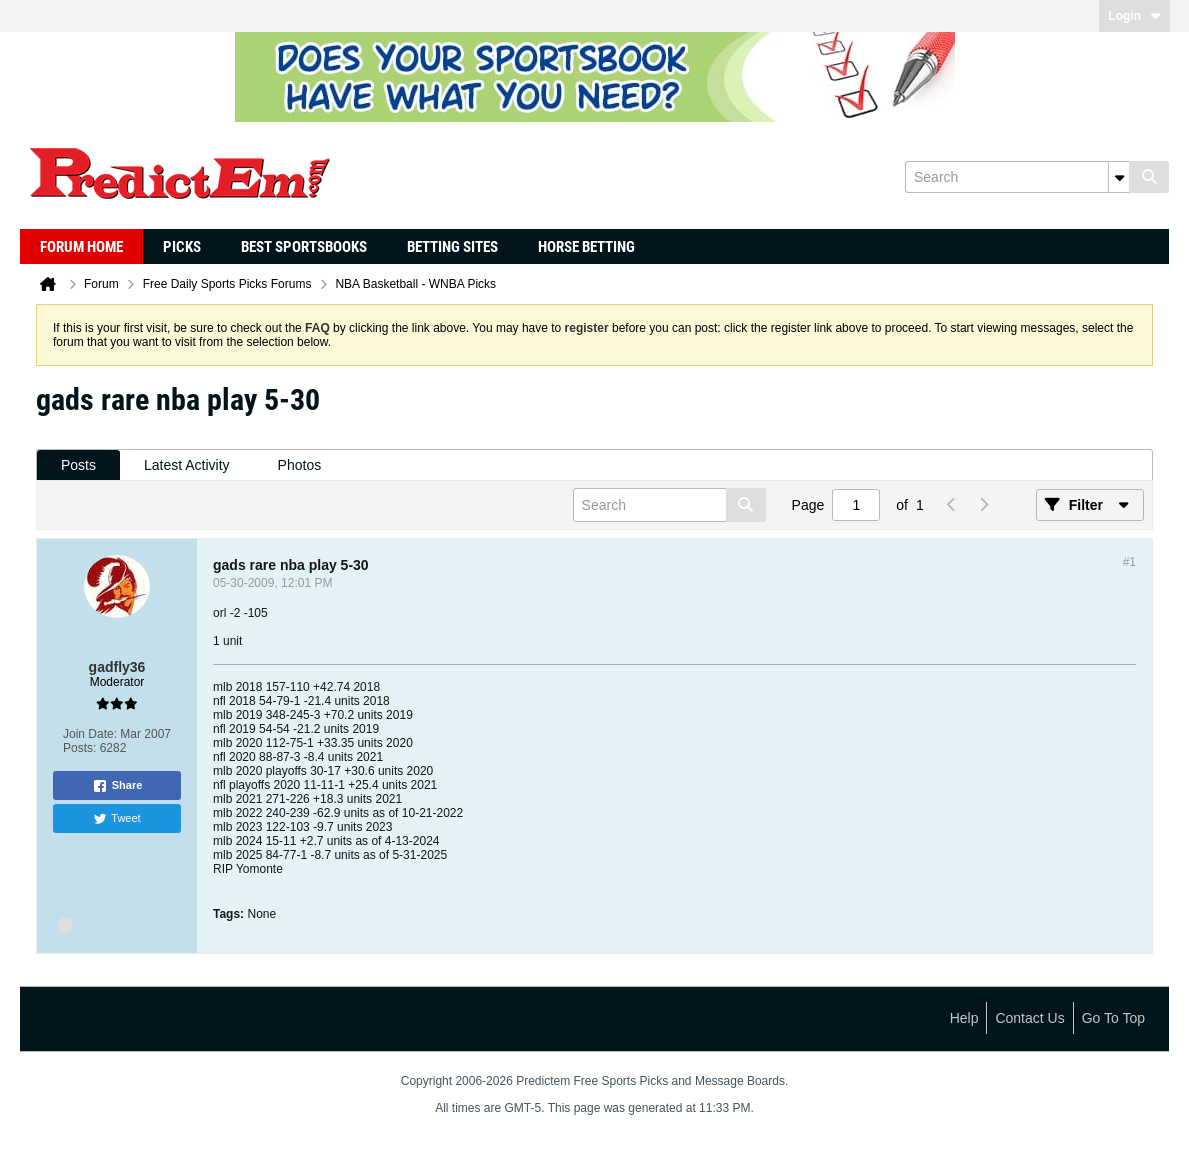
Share (117, 786)
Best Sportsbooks (304, 247)
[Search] (1017, 177)
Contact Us (1029, 1018)
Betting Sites (452, 247)
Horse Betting (586, 247)
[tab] (78, 465)
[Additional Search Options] (1119, 177)
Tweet (116, 819)
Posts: (79, 748)
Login (1134, 16)
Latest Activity (187, 465)
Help (964, 1018)
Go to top (1113, 1018)
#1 (1129, 562)
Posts (78, 465)
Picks (182, 247)
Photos (300, 465)
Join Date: (90, 734)
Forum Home (81, 247)
